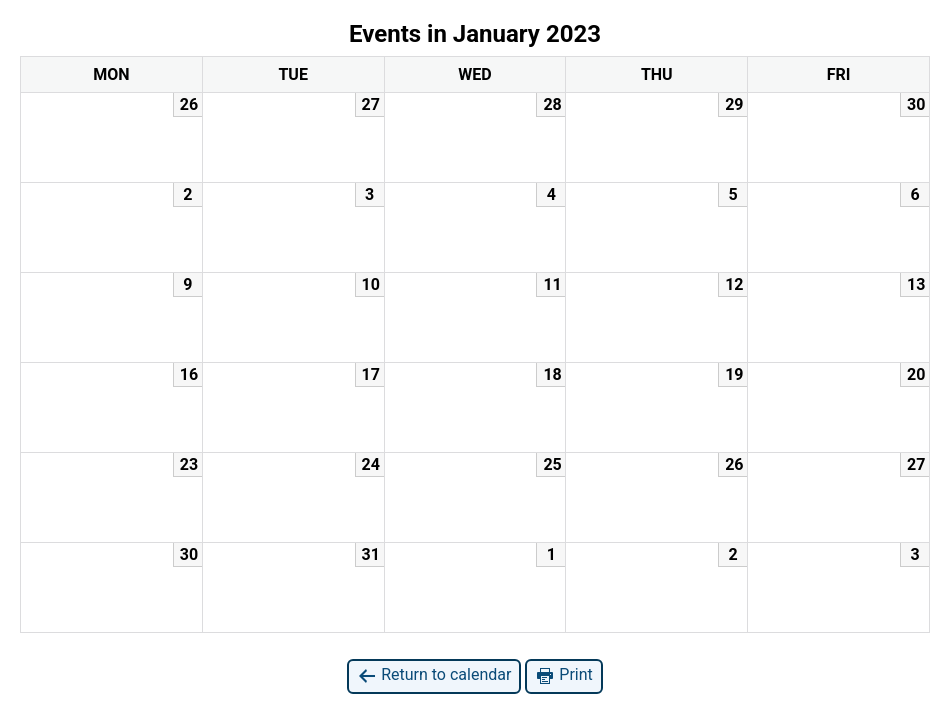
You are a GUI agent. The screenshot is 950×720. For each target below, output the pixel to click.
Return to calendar (434, 675)
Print (563, 675)
